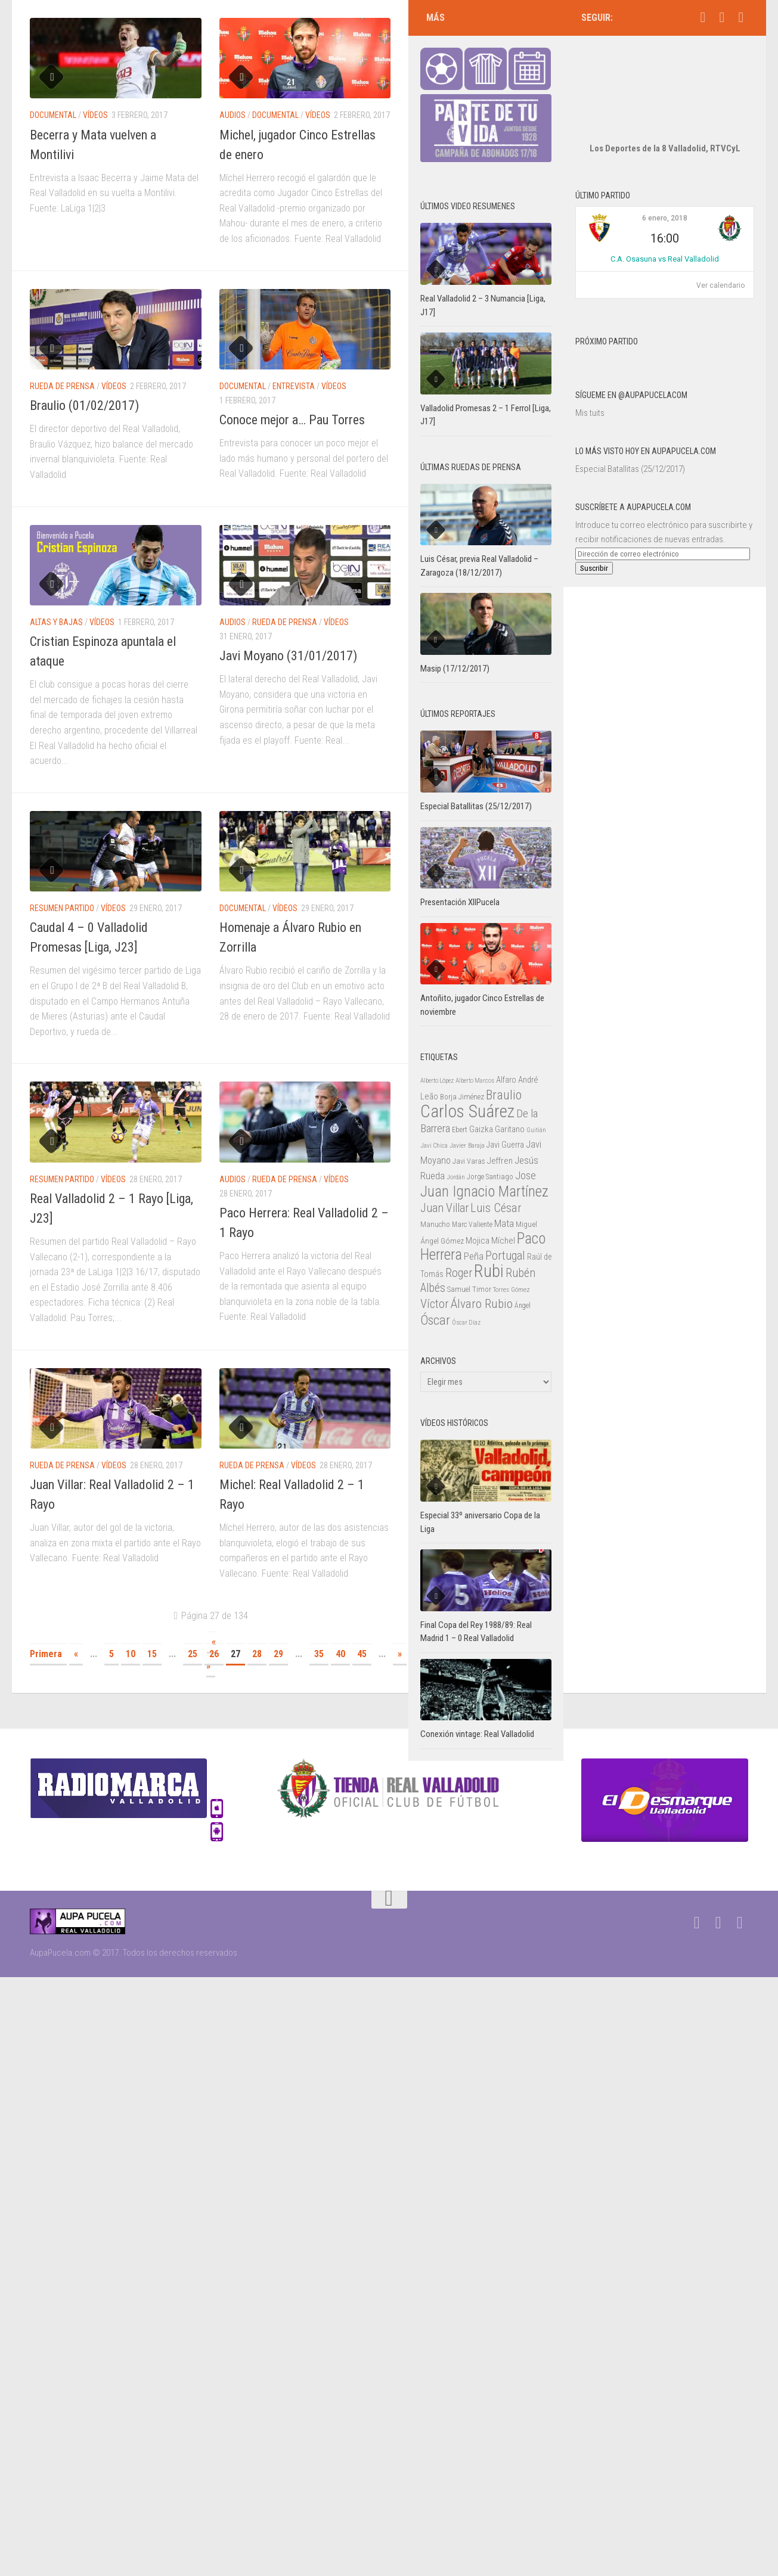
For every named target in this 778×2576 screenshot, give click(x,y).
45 (362, 1654)
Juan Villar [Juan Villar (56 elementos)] (444, 1172)
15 (152, 1654)
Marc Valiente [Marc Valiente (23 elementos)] (472, 1189)
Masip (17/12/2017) (454, 632)
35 (319, 1654)
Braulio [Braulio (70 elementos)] (504, 1059)
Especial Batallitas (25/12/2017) (630, 433)
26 (214, 1654)
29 (278, 1654)
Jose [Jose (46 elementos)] (525, 1139)
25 (192, 1654)
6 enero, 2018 (664, 182)
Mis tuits (590, 377)
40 (340, 1654)
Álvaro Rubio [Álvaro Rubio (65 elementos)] (482, 1267)
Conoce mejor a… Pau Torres (292, 419)
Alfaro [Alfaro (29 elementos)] (506, 1044)
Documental (53, 115)
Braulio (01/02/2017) (84, 405)
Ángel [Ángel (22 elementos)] (522, 1270)
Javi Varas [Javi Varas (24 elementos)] (468, 1125)
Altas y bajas (56, 622)
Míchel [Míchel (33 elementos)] (503, 1205)
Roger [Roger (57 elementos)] (458, 1237)
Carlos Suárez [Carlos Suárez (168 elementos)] (467, 1075)
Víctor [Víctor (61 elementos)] (434, 1268)
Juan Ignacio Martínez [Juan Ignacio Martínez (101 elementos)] (484, 1155)
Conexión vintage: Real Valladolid (477, 1698)
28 (257, 1654)
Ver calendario (720, 250)
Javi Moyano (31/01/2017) (288, 655)
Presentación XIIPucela (460, 866)
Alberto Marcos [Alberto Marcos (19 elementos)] (474, 1045)
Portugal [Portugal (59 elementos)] (505, 1220)
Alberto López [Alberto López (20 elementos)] (437, 1045)
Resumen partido (62, 908)
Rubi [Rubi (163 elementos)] (489, 1235)
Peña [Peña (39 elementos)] (473, 1220)
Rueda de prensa (62, 386)
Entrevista (293, 386)
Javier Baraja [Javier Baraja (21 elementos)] (467, 1109)
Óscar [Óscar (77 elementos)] (435, 1284)
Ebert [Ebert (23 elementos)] (459, 1094)
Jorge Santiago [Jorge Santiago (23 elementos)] (490, 1141)
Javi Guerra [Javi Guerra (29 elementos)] (505, 1109)
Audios (232, 115)
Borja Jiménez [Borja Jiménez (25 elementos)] (462, 1060)
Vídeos (95, 115)
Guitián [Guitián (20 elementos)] (536, 1094)
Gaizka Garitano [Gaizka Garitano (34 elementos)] (497, 1093)
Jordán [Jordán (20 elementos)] (456, 1141)
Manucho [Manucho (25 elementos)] (435, 1188)
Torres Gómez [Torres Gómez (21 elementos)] (511, 1254)
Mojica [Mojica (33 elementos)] (477, 1205)
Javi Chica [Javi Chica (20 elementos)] (434, 1110)
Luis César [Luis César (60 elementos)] (496, 1172)
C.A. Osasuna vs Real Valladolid (664, 223)
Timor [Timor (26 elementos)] (481, 1253)
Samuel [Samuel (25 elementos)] (458, 1253)
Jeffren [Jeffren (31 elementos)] (500, 1125)
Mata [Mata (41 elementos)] (504, 1188)
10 (130, 1654)
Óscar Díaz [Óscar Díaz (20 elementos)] (466, 1287)
